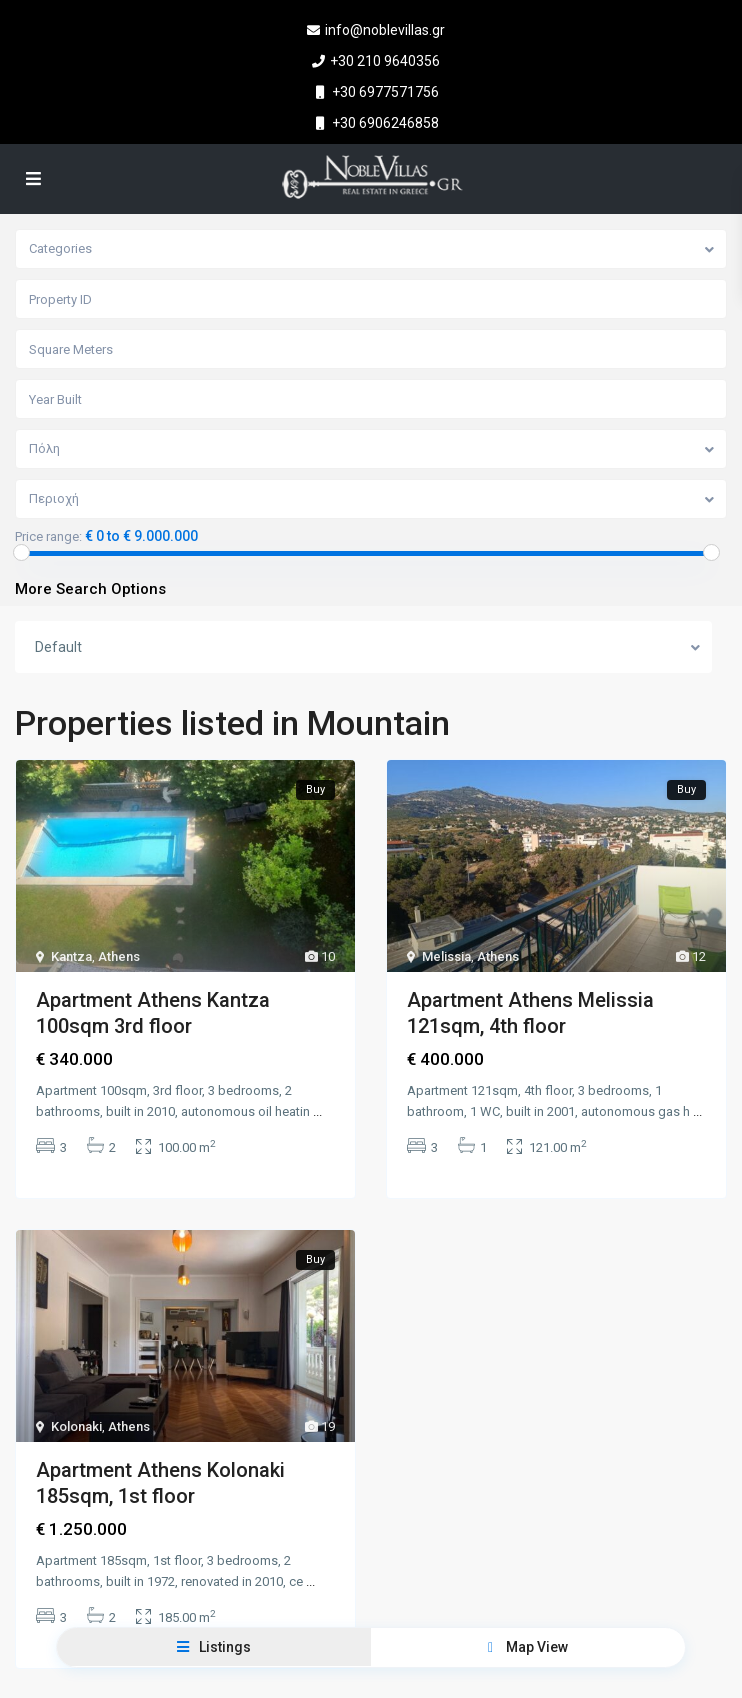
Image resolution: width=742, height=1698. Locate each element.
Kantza (71, 956)
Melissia (446, 956)
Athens (119, 956)
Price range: (48, 537)
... (317, 1111)
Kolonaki (76, 1425)
